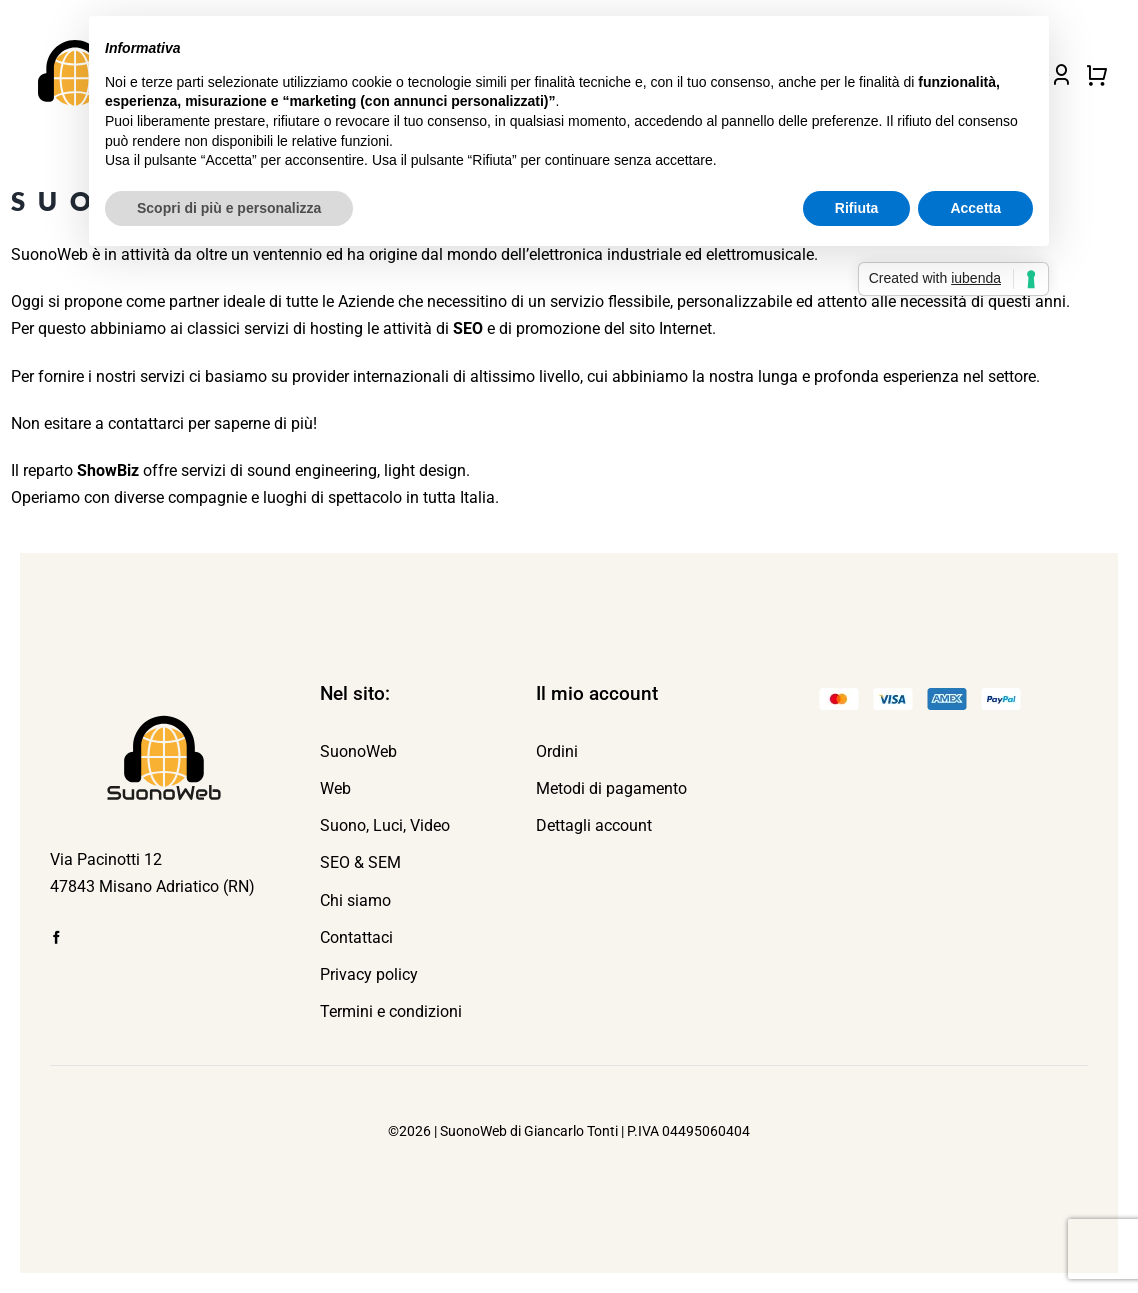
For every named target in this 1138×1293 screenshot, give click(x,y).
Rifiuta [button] (857, 208)
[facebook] (56, 937)
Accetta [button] (975, 208)
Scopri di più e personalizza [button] (229, 208)
